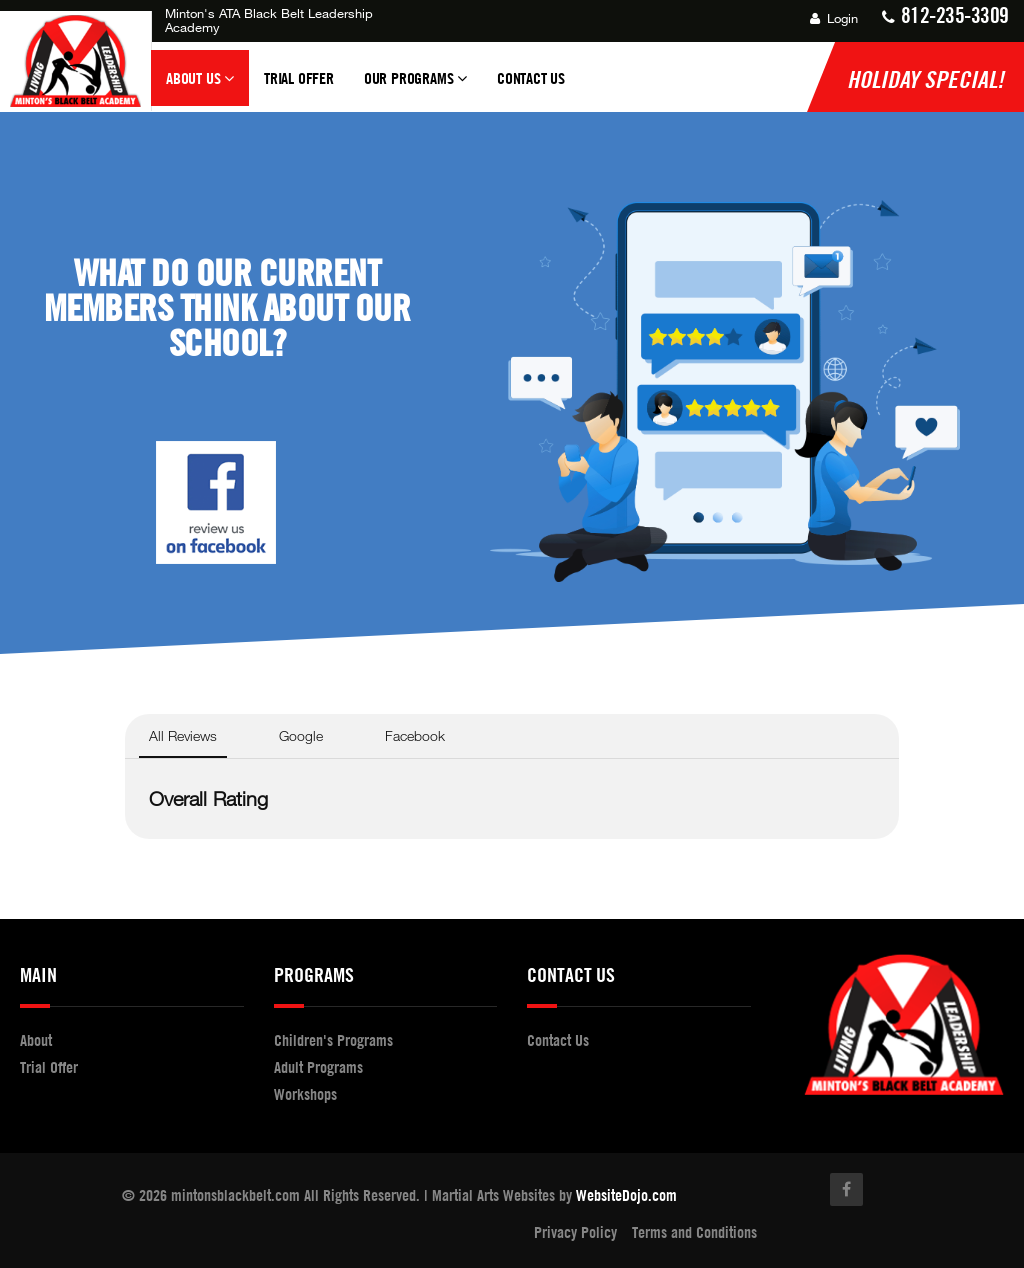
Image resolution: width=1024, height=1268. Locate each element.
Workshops (305, 1094)
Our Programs (415, 87)
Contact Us (531, 78)
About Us (200, 87)
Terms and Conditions (694, 1232)
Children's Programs (333, 1040)
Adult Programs (318, 1067)
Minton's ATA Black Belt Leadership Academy (269, 20)
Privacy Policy (575, 1232)
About (36, 1040)
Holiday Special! (925, 79)
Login (834, 18)
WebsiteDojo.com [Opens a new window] (626, 1195)
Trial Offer (299, 78)
